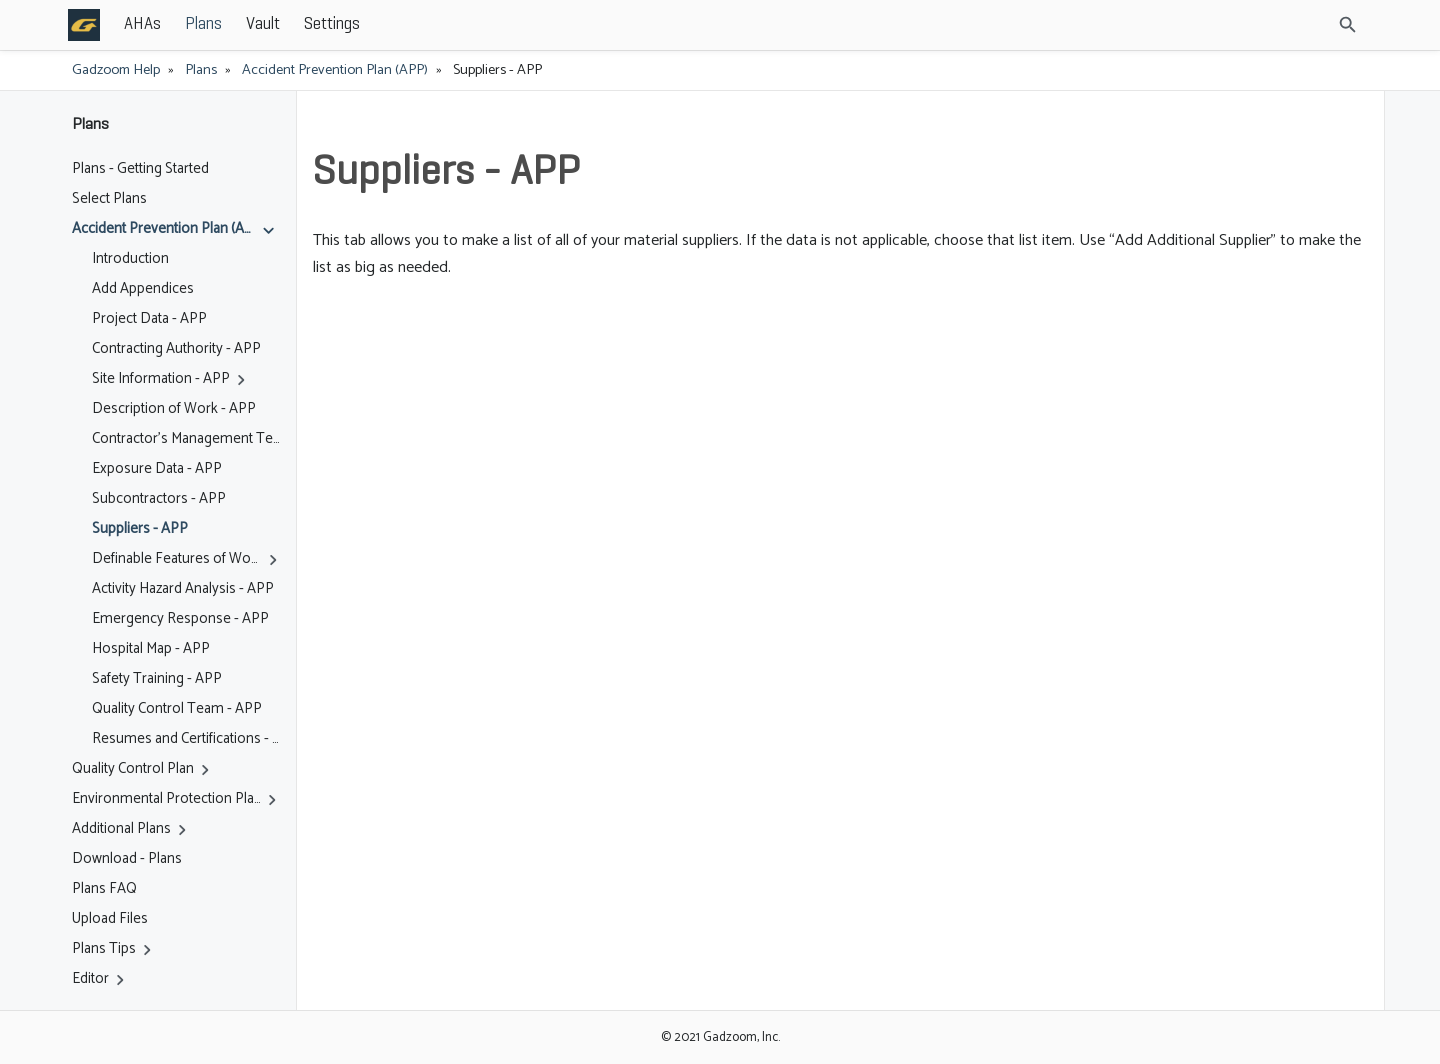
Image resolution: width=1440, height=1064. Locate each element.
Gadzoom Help (116, 70)
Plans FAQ (104, 889)
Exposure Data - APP (157, 469)
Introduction (130, 259)
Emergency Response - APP (180, 619)
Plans (350, 24)
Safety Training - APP (157, 679)
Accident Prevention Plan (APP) (335, 70)
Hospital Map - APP (151, 649)
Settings (479, 24)
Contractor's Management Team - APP (186, 439)
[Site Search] (1259, 25)
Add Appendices (143, 289)
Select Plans (109, 199)
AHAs (289, 24)
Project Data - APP (149, 319)
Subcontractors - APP (159, 499)
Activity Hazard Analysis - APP (183, 589)
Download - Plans (127, 859)
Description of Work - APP (174, 409)
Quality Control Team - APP (177, 709)
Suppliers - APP (140, 529)
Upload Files (110, 919)
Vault (410, 24)
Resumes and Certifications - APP (186, 739)
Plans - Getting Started (140, 169)
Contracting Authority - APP (176, 349)
